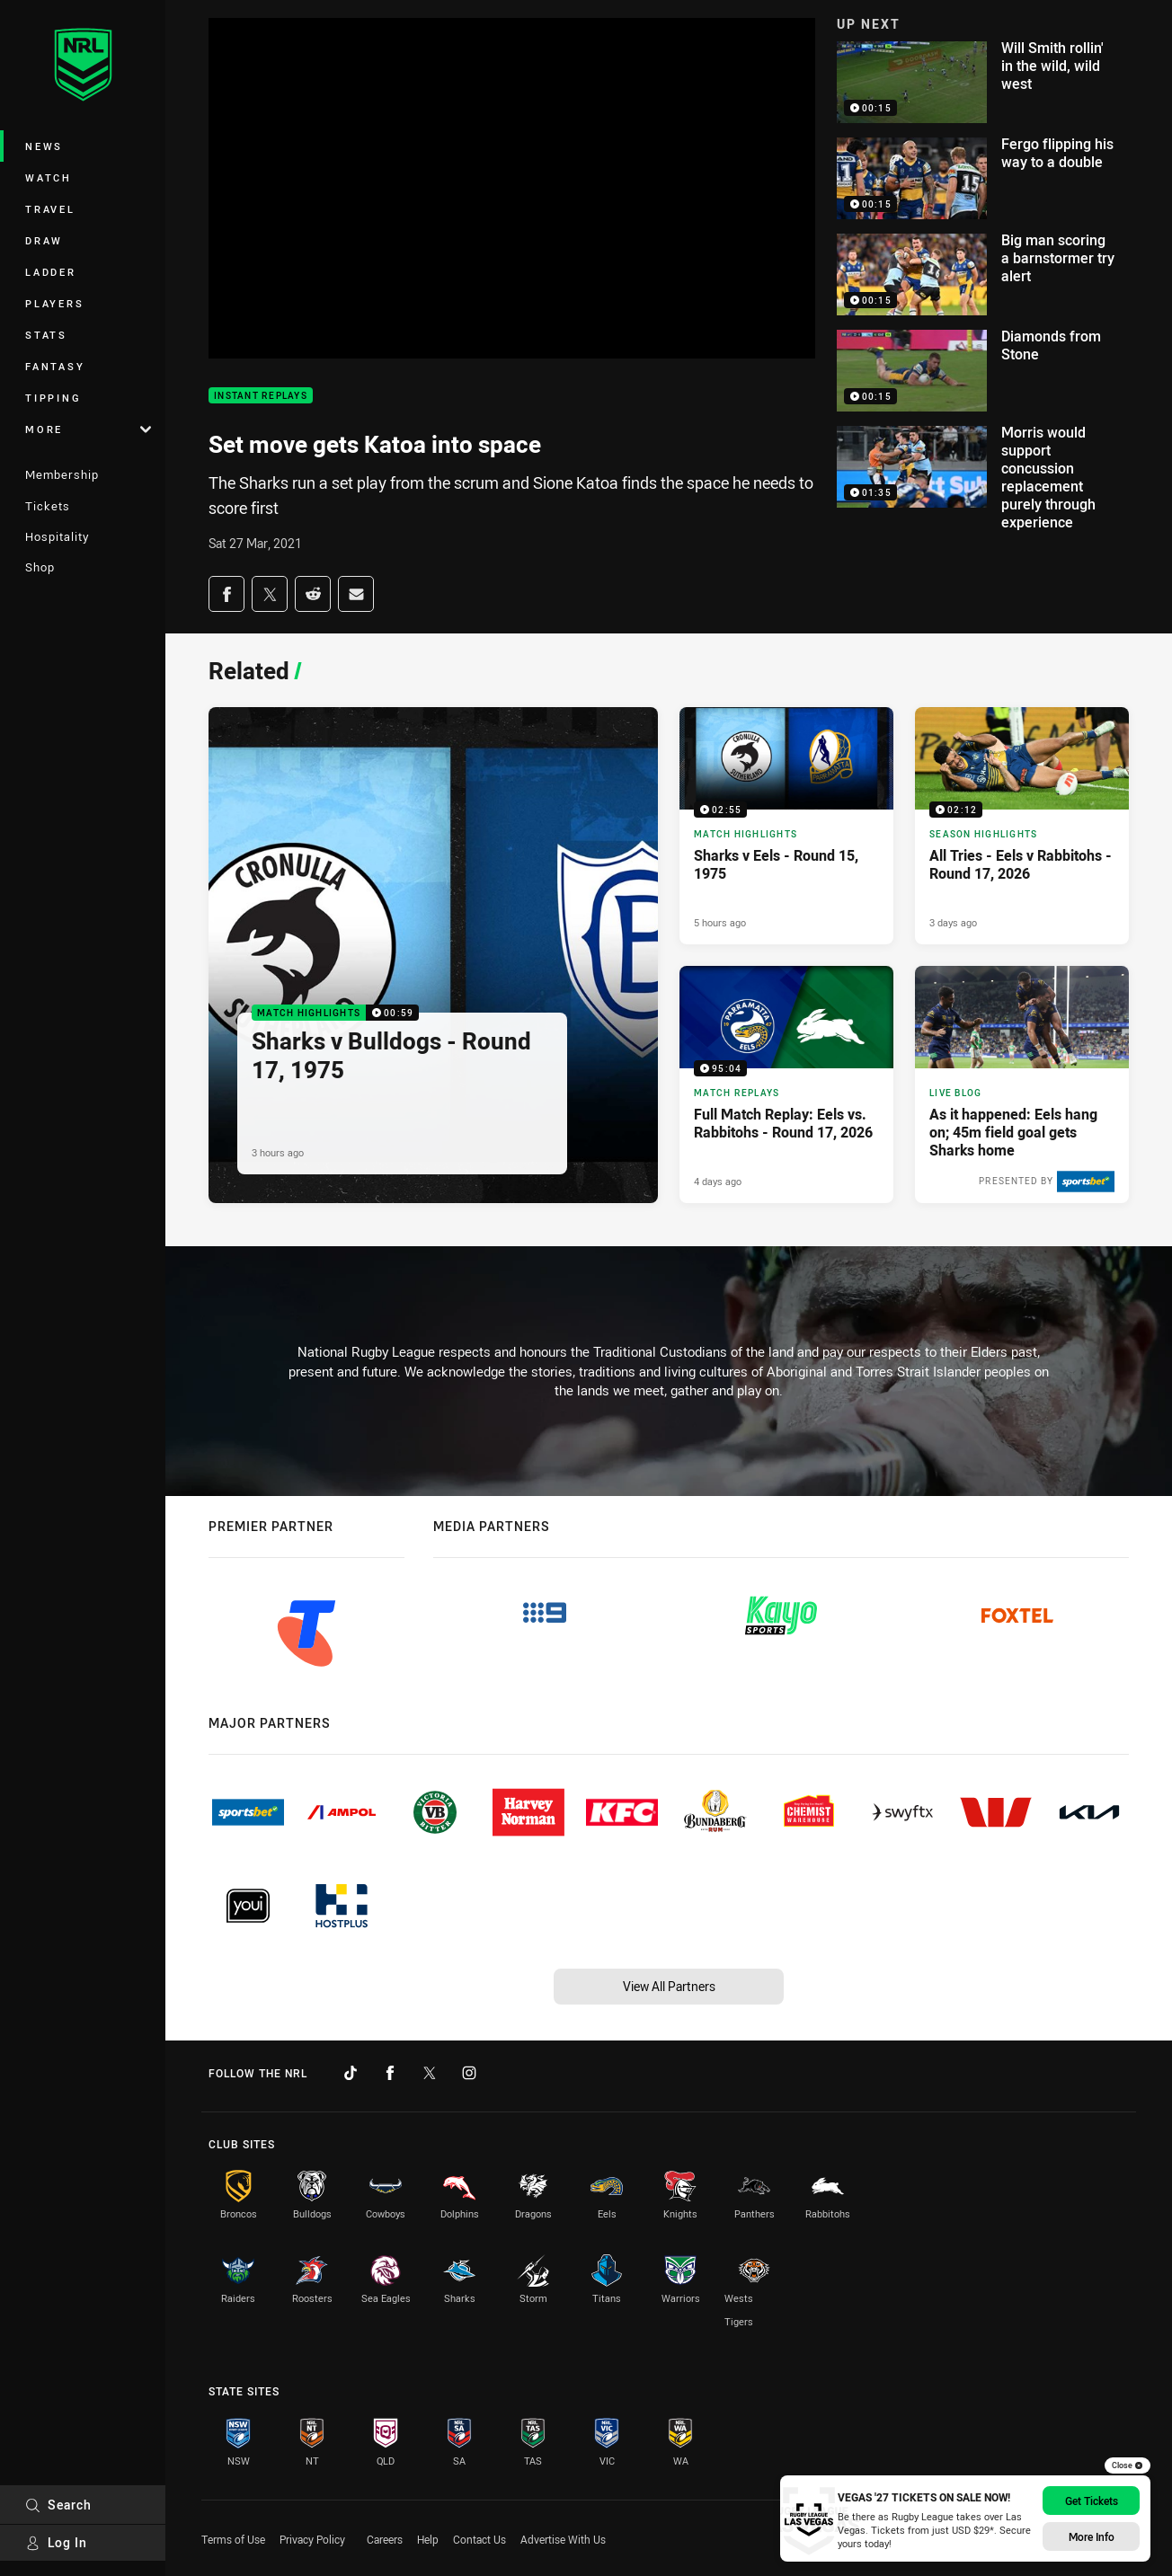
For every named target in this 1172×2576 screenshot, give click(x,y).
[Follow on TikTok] (350, 2073)
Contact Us (479, 2539)
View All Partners (669, 1986)
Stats (46, 334)
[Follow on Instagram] (469, 2073)
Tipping (53, 397)
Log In (56, 2542)
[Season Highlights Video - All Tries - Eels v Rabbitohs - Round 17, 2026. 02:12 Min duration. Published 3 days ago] (1022, 825)
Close (1127, 2465)
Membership (62, 474)
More (88, 429)
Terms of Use (233, 2539)
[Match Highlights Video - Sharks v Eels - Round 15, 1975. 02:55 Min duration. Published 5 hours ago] (786, 825)
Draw (44, 240)
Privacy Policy (312, 2539)
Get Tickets (1091, 2500)
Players (54, 303)
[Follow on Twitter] (429, 2073)
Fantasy (54, 366)
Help (428, 2539)
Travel (50, 209)
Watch (48, 177)
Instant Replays (260, 396)
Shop (40, 567)
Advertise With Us (563, 2539)
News (44, 146)
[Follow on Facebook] (390, 2073)
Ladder (50, 272)
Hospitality (57, 536)
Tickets (47, 506)
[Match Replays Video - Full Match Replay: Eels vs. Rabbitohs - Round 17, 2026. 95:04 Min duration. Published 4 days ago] (786, 1084)
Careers (385, 2539)
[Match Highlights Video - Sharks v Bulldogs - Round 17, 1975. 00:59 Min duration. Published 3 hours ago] (433, 955)
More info (1091, 2536)
